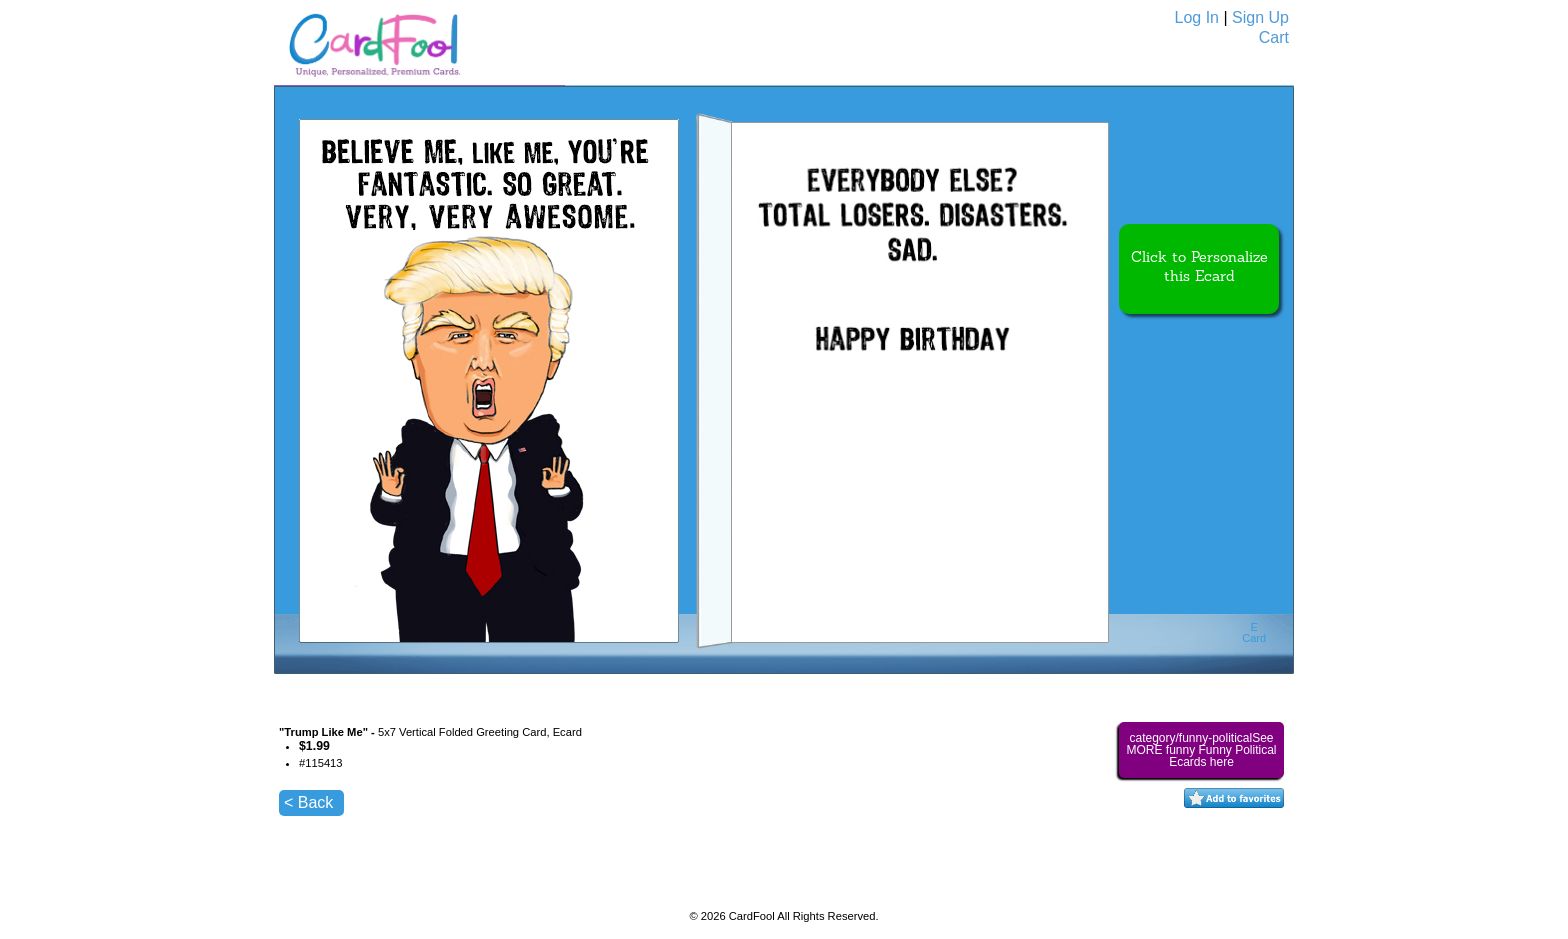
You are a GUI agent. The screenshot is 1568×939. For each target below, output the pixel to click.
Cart (1274, 37)
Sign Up (1260, 17)
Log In (1197, 17)
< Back (308, 802)
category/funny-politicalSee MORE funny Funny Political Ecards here (1201, 750)
